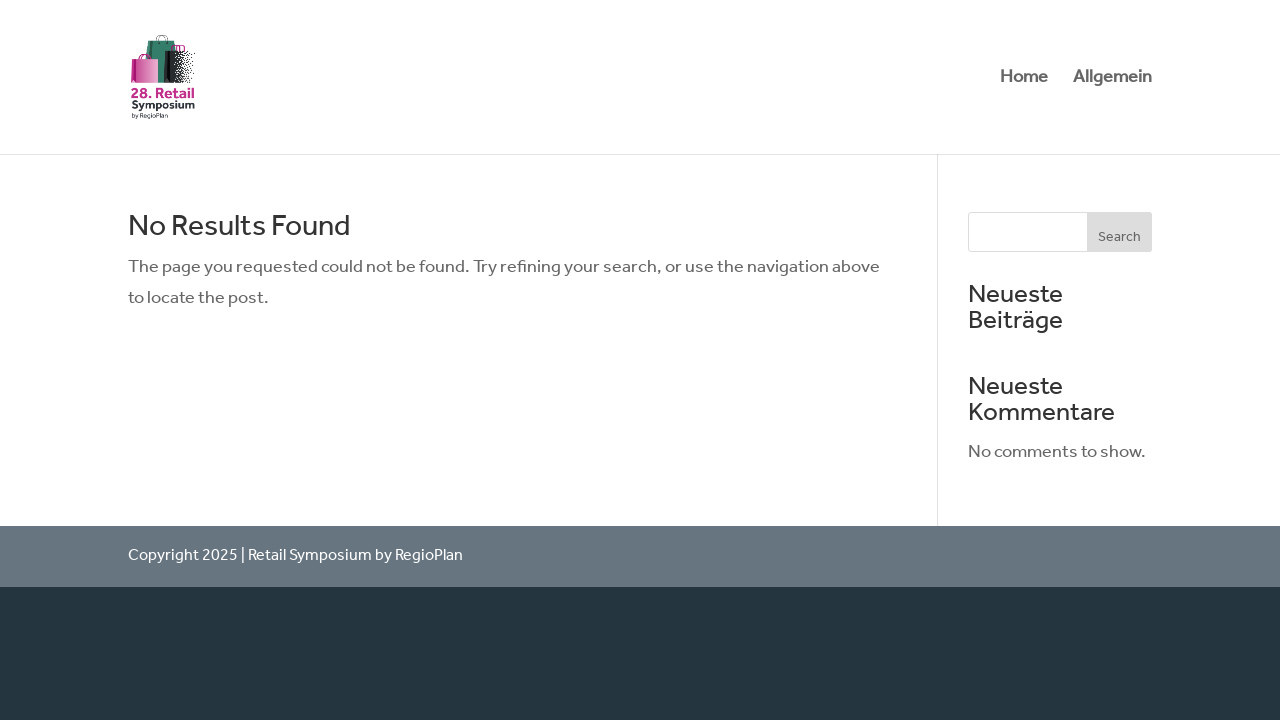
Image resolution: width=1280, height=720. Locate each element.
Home (1024, 82)
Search (1119, 237)
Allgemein (1112, 82)
